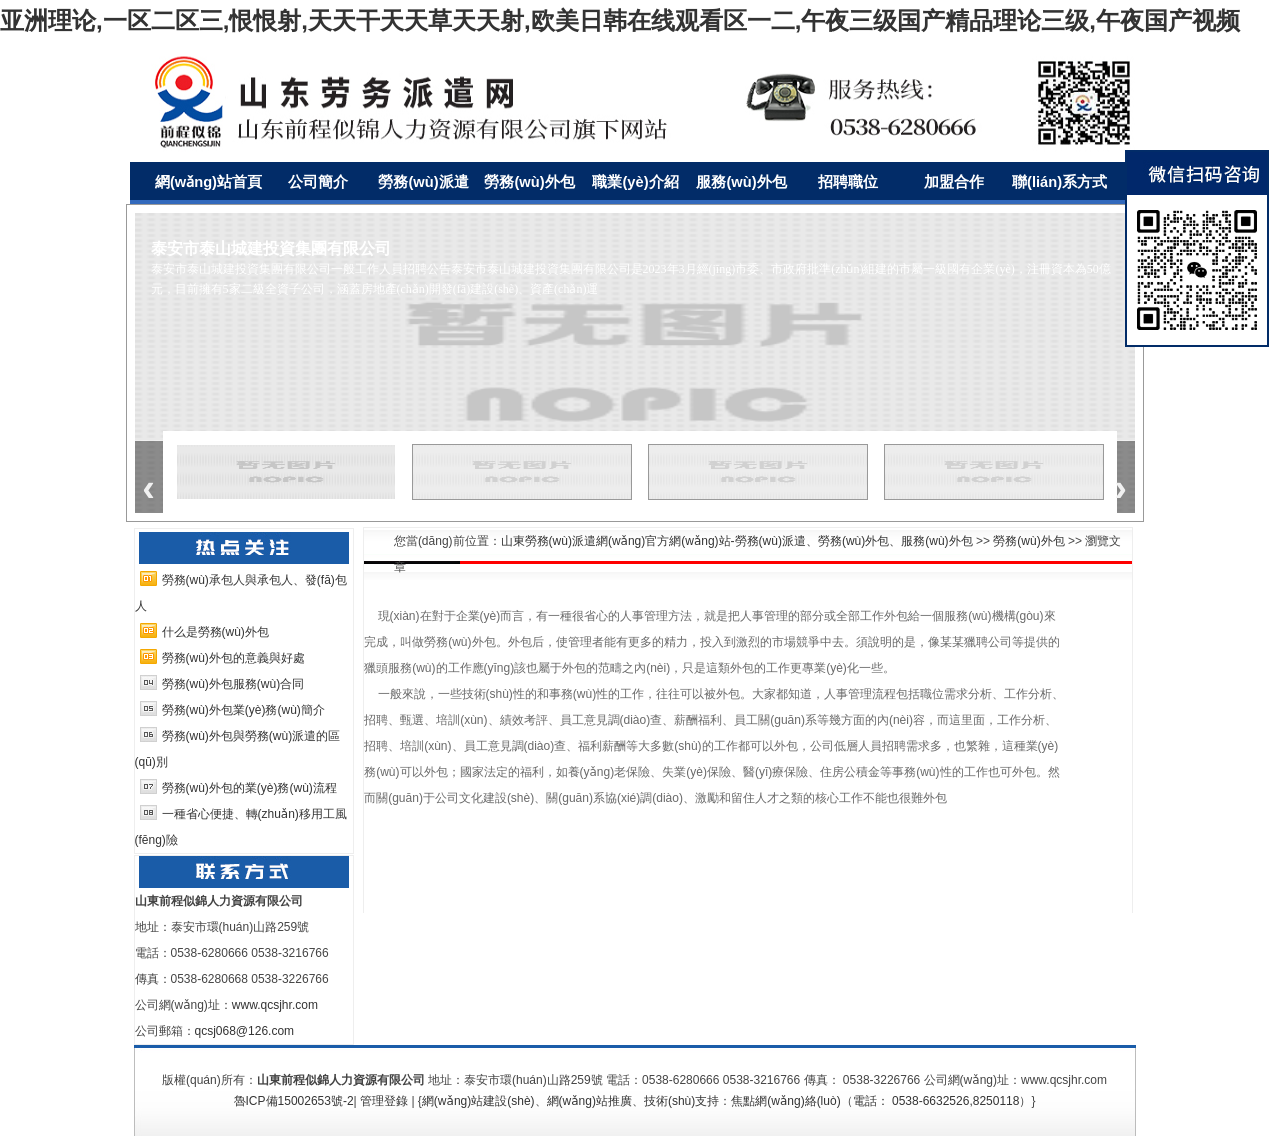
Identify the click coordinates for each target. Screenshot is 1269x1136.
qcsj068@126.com (245, 1031)
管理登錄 (384, 1101)
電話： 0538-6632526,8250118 (936, 1101)
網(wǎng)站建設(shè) (478, 1101)
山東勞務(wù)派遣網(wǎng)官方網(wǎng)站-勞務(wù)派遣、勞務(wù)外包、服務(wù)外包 (737, 541)
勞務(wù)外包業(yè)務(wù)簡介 (243, 710)
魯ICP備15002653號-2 (294, 1101)
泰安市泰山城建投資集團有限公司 (271, 248)
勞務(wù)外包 (1028, 541)
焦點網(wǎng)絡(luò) (785, 1101)
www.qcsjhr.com (275, 1005)
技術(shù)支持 (681, 1101)
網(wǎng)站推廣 (589, 1101)
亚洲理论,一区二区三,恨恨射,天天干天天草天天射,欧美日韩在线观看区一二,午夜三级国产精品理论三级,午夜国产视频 (620, 20)
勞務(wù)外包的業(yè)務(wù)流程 (249, 788)
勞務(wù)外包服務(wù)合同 (233, 684)
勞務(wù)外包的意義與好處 (233, 658)
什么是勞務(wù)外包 (215, 632)
